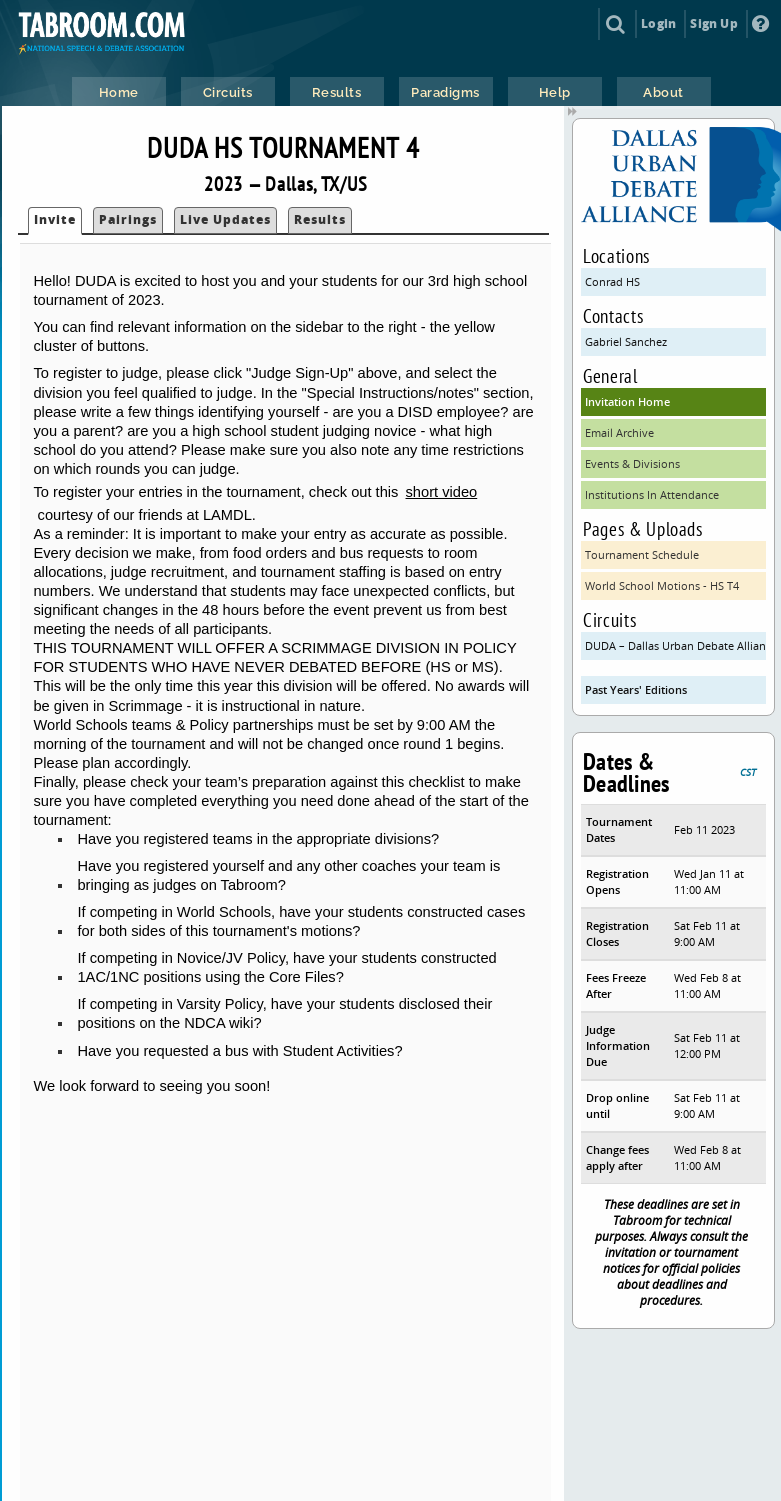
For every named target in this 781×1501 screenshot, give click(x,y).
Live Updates (225, 219)
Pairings (128, 219)
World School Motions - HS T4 (662, 585)
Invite (55, 219)
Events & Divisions (632, 463)
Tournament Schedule (642, 554)
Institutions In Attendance (652, 494)
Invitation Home (627, 401)
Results (320, 219)
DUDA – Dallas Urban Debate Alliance (675, 645)
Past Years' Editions (636, 689)
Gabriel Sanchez (626, 341)
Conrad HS (612, 281)
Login (658, 23)
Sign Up (713, 23)
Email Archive (619, 432)
